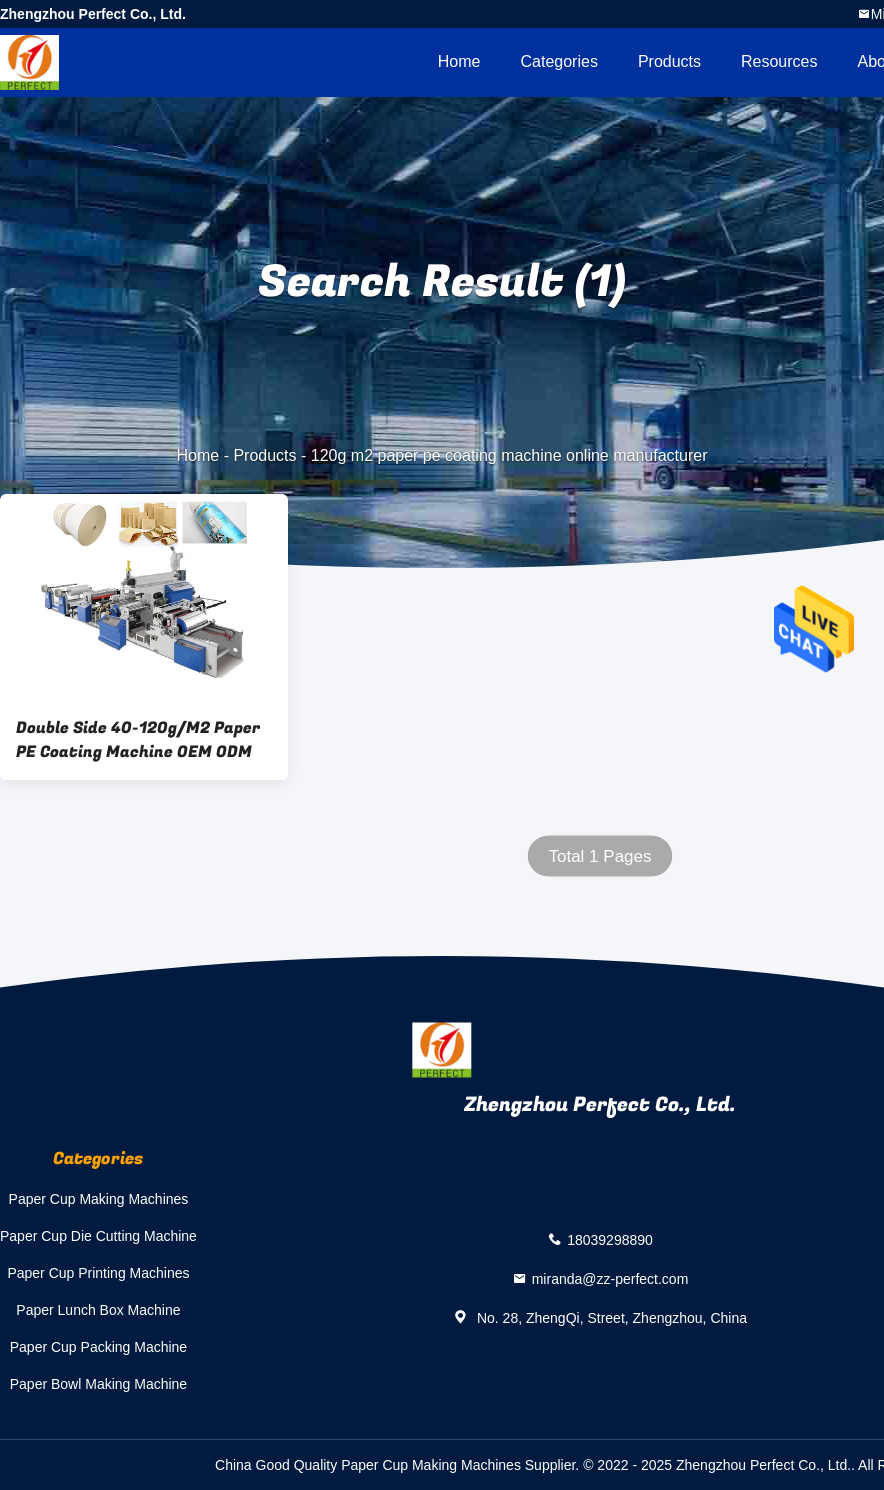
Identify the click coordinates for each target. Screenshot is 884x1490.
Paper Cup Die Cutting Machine (98, 1236)
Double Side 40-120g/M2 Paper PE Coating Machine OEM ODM (138, 740)
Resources (779, 61)
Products (669, 61)
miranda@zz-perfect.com (610, 1278)
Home (459, 61)
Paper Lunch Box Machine (98, 1310)
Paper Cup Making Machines (99, 1199)
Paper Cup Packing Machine (98, 1347)
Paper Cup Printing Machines (98, 1273)
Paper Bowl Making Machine (98, 1384)
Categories (559, 61)
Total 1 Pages (599, 856)
